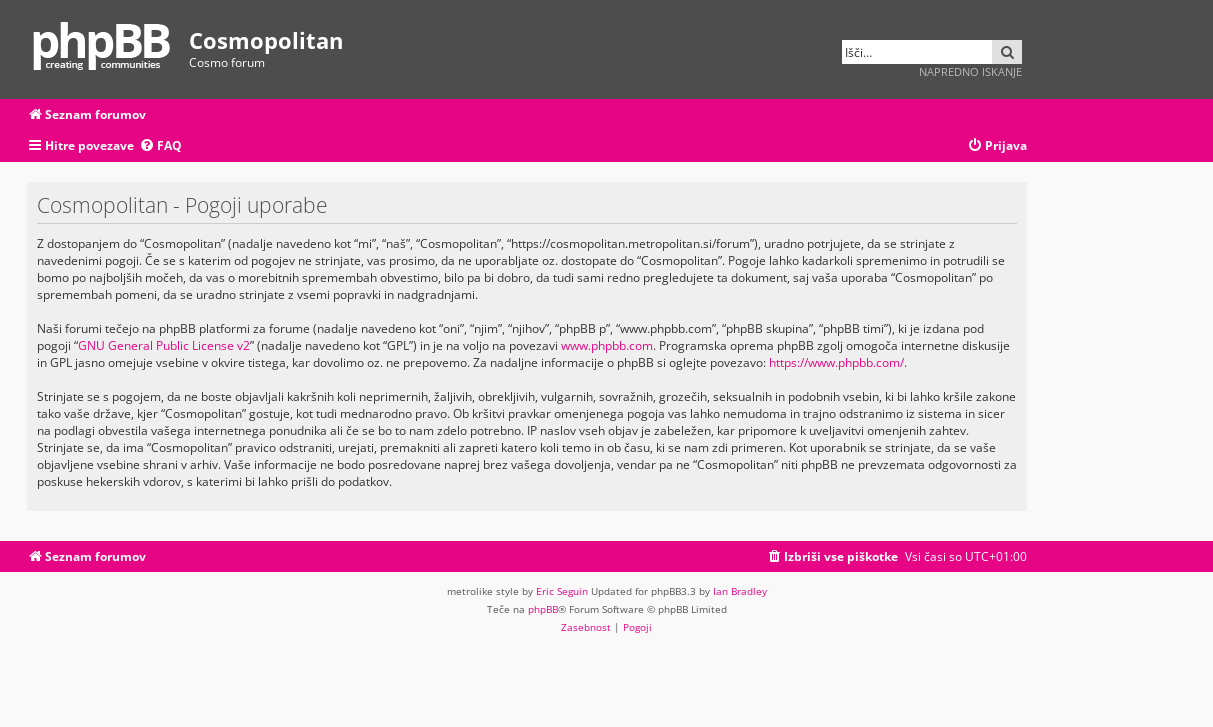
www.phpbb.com (607, 345)
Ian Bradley (740, 591)
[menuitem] (160, 146)
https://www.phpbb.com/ (836, 362)
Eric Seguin (562, 591)
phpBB (543, 609)
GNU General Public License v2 (164, 345)
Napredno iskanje (970, 71)
